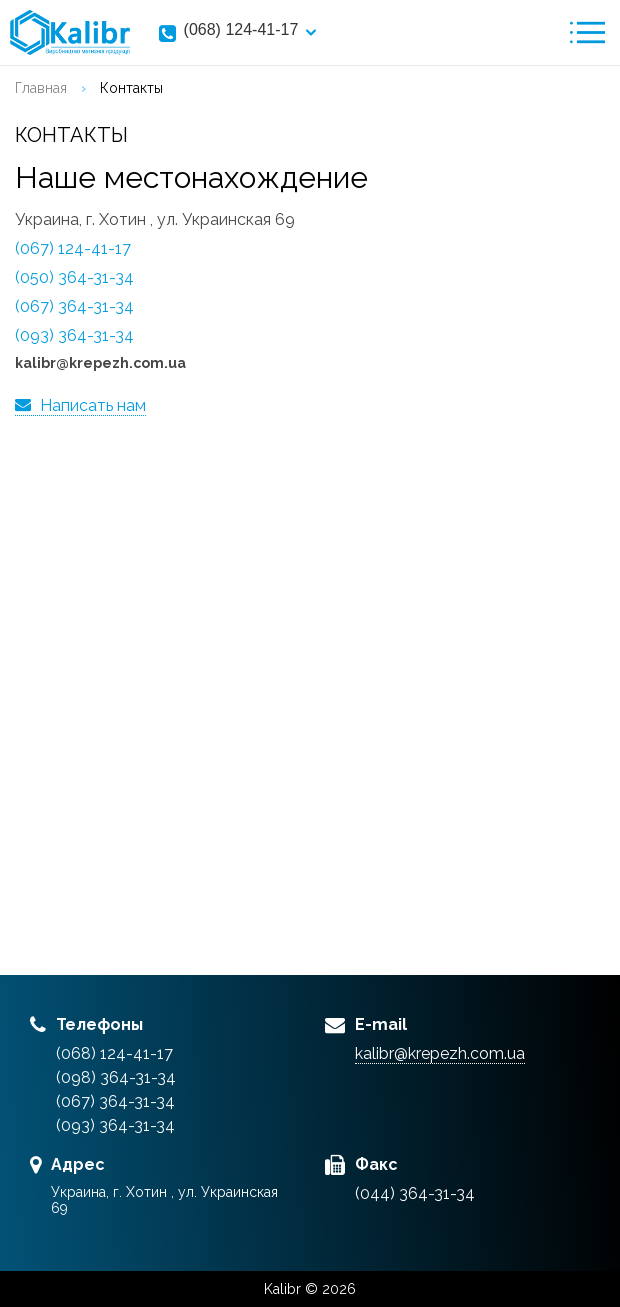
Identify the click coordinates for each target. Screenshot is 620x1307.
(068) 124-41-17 (241, 29)
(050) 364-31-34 (74, 277)
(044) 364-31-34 (415, 1193)
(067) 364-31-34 (74, 306)
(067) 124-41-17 (73, 248)
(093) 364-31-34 (74, 335)
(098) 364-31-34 (116, 1077)
